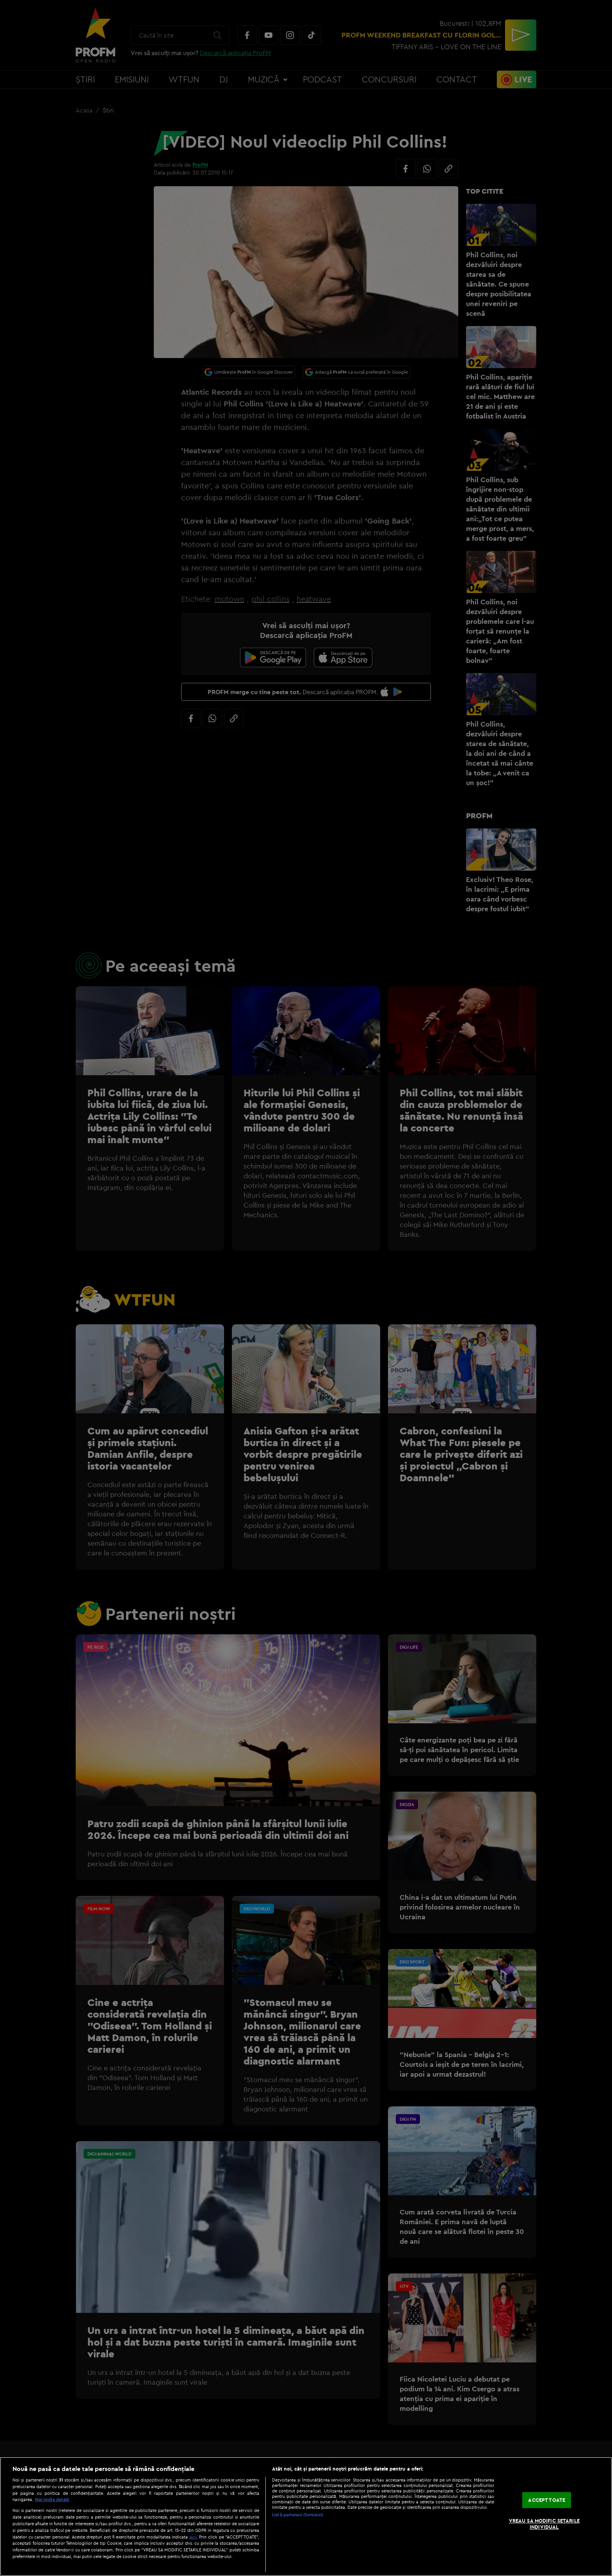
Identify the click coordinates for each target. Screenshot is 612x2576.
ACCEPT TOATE (546, 2500)
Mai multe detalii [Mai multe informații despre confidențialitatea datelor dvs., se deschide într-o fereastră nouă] (52, 2499)
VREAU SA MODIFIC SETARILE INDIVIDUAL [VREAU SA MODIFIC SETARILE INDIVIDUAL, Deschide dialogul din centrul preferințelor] (544, 2523)
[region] (306, 2516)
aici (193, 2537)
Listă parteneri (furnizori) (297, 2514)
